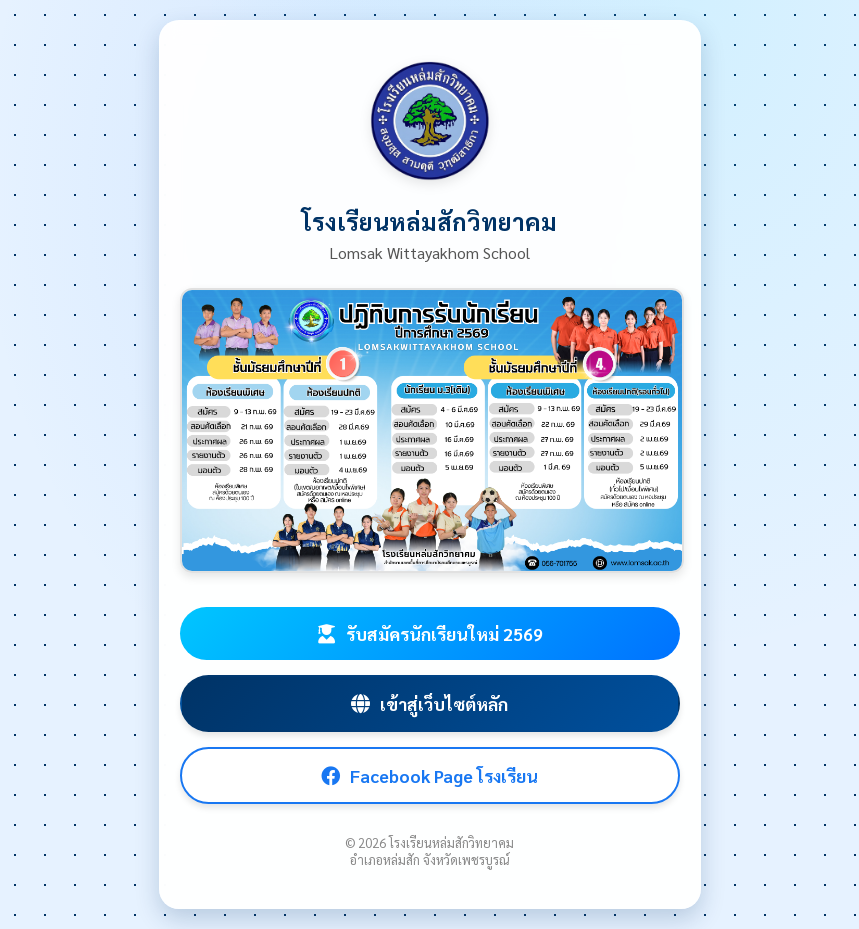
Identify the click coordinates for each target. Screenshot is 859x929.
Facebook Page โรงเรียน (429, 775)
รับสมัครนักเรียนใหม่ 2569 (430, 633)
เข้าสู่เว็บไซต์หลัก (429, 703)
